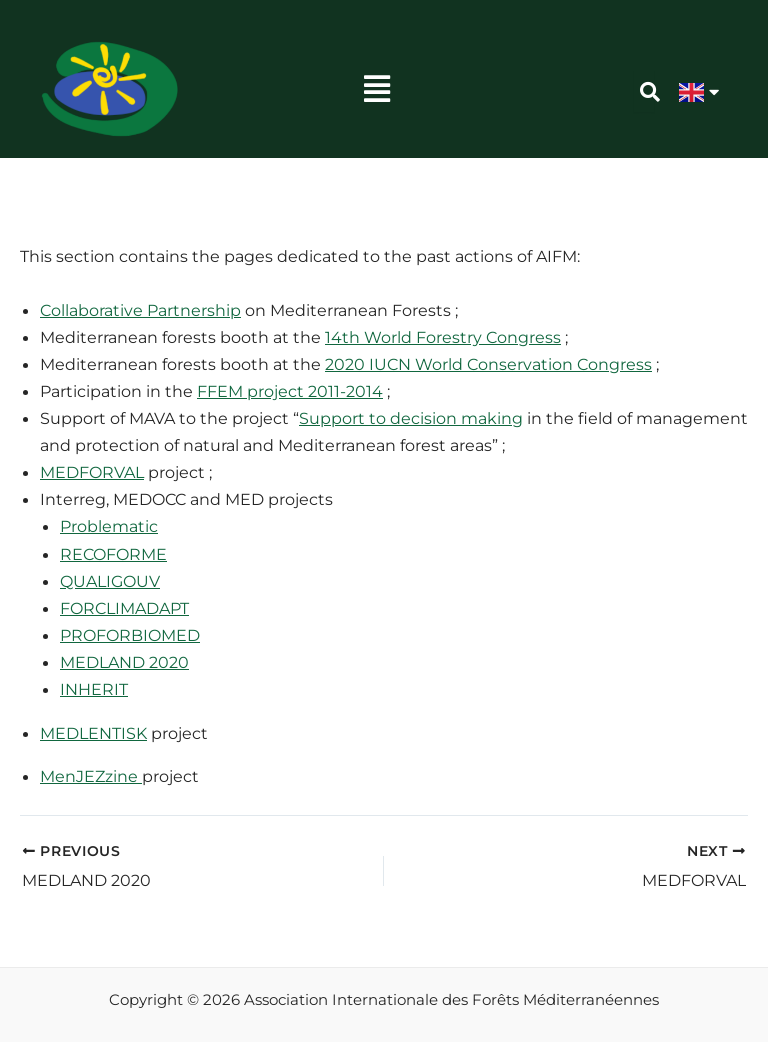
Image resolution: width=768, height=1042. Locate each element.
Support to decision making (411, 418)
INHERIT (94, 689)
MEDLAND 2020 (124, 662)
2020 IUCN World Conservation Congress (488, 364)
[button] (377, 89)
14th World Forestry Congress (443, 337)
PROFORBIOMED (130, 635)
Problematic (109, 526)
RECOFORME (113, 554)
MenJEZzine (91, 776)
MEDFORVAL (92, 472)
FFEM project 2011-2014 (290, 391)
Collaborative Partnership (140, 310)
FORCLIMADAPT (124, 608)
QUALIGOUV (110, 581)
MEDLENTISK (93, 733)
